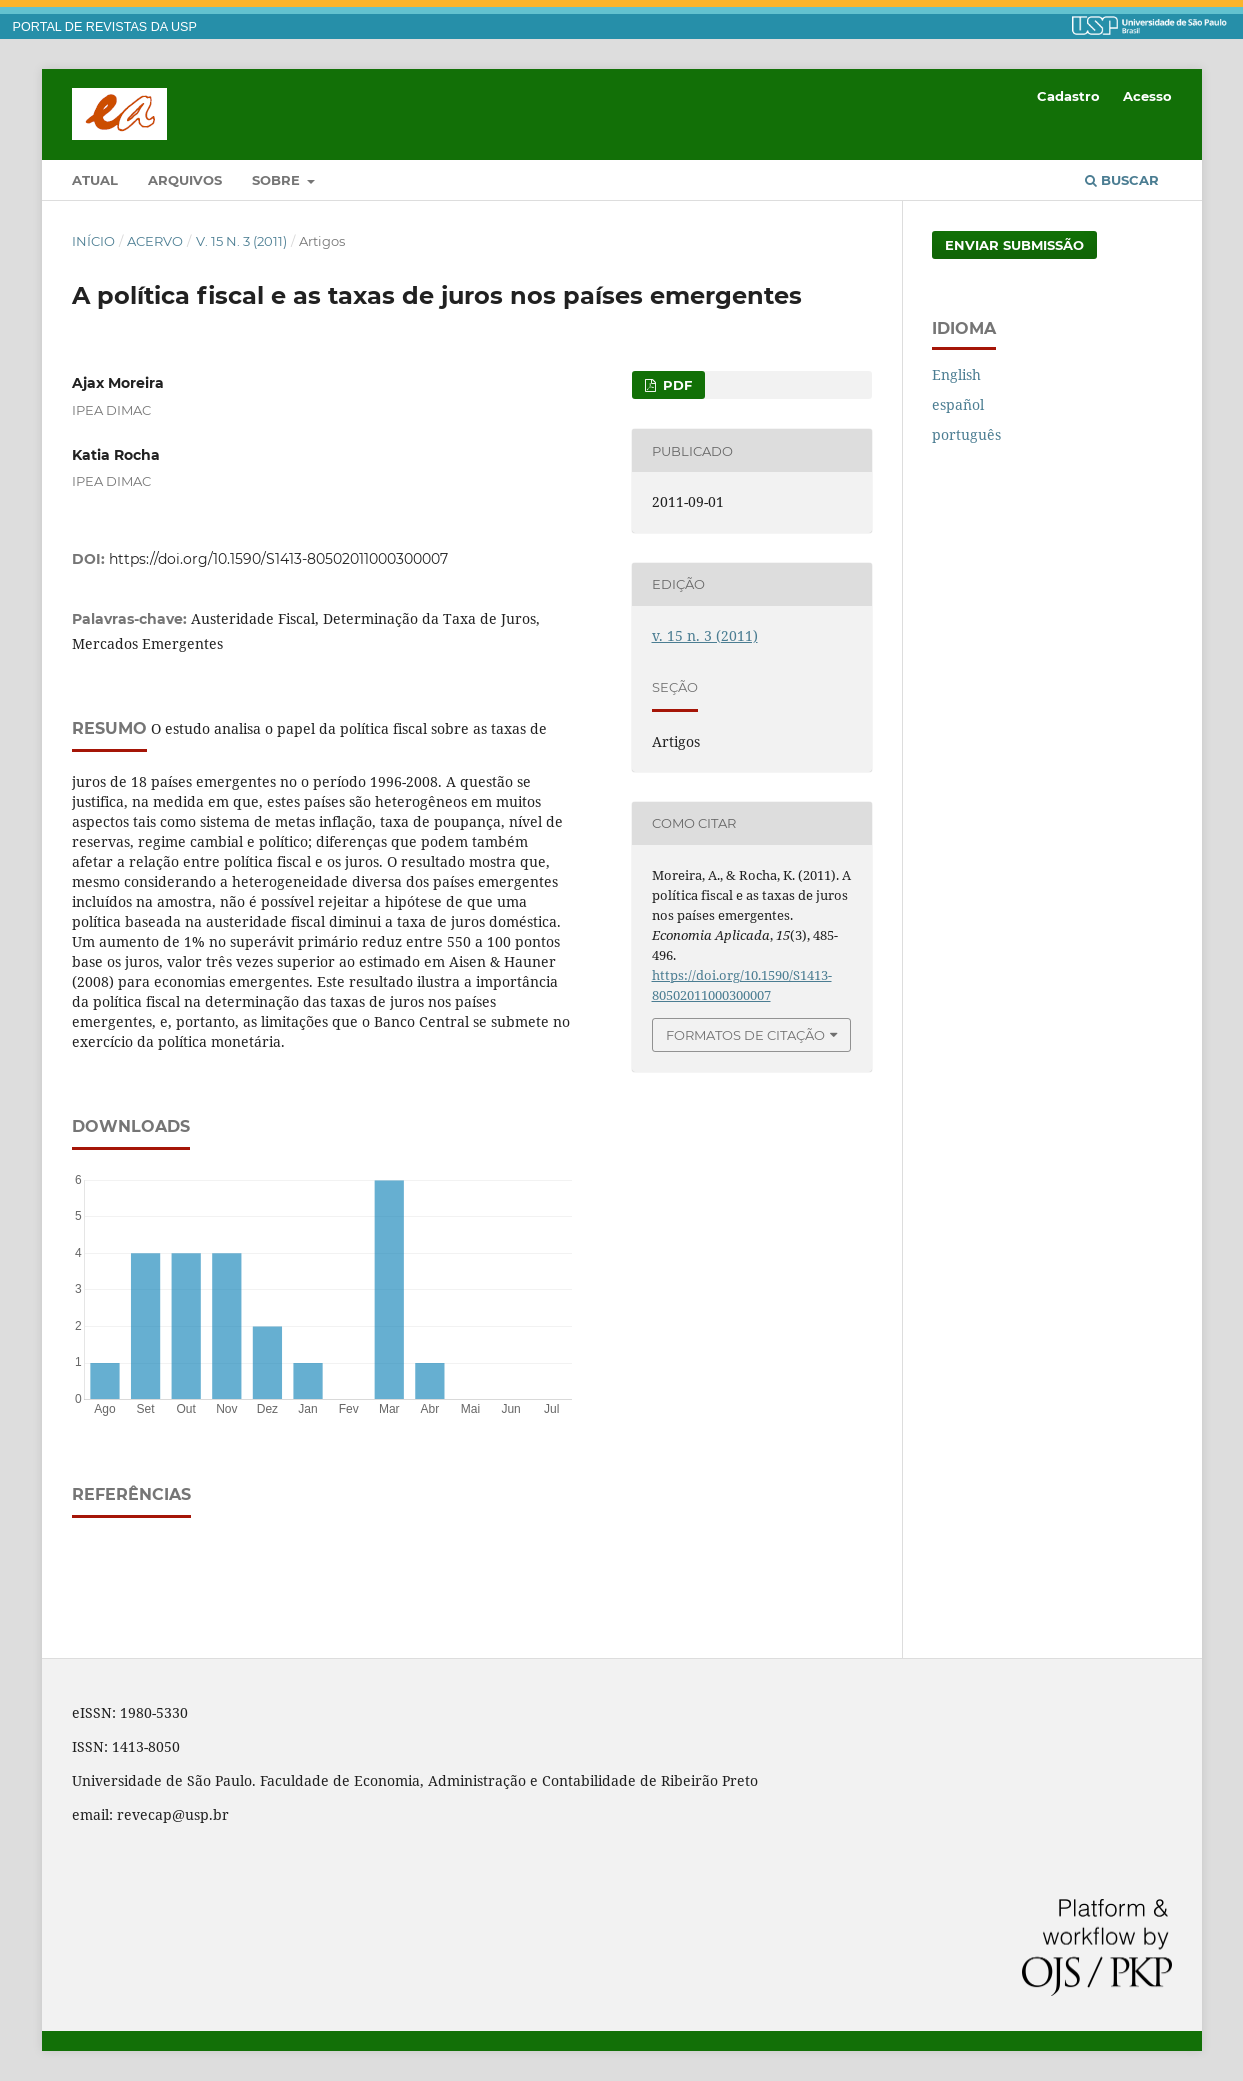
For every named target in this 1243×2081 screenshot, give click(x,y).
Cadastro (1068, 96)
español (958, 404)
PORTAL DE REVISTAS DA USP (105, 27)
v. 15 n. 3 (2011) (241, 241)
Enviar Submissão (1014, 245)
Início (93, 241)
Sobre (278, 180)
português (966, 434)
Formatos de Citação (745, 1035)
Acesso (1147, 96)
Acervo (155, 241)
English (956, 374)
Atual (95, 180)
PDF (675, 385)
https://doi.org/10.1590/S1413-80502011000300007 (278, 559)
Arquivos (185, 180)
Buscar (1122, 180)
